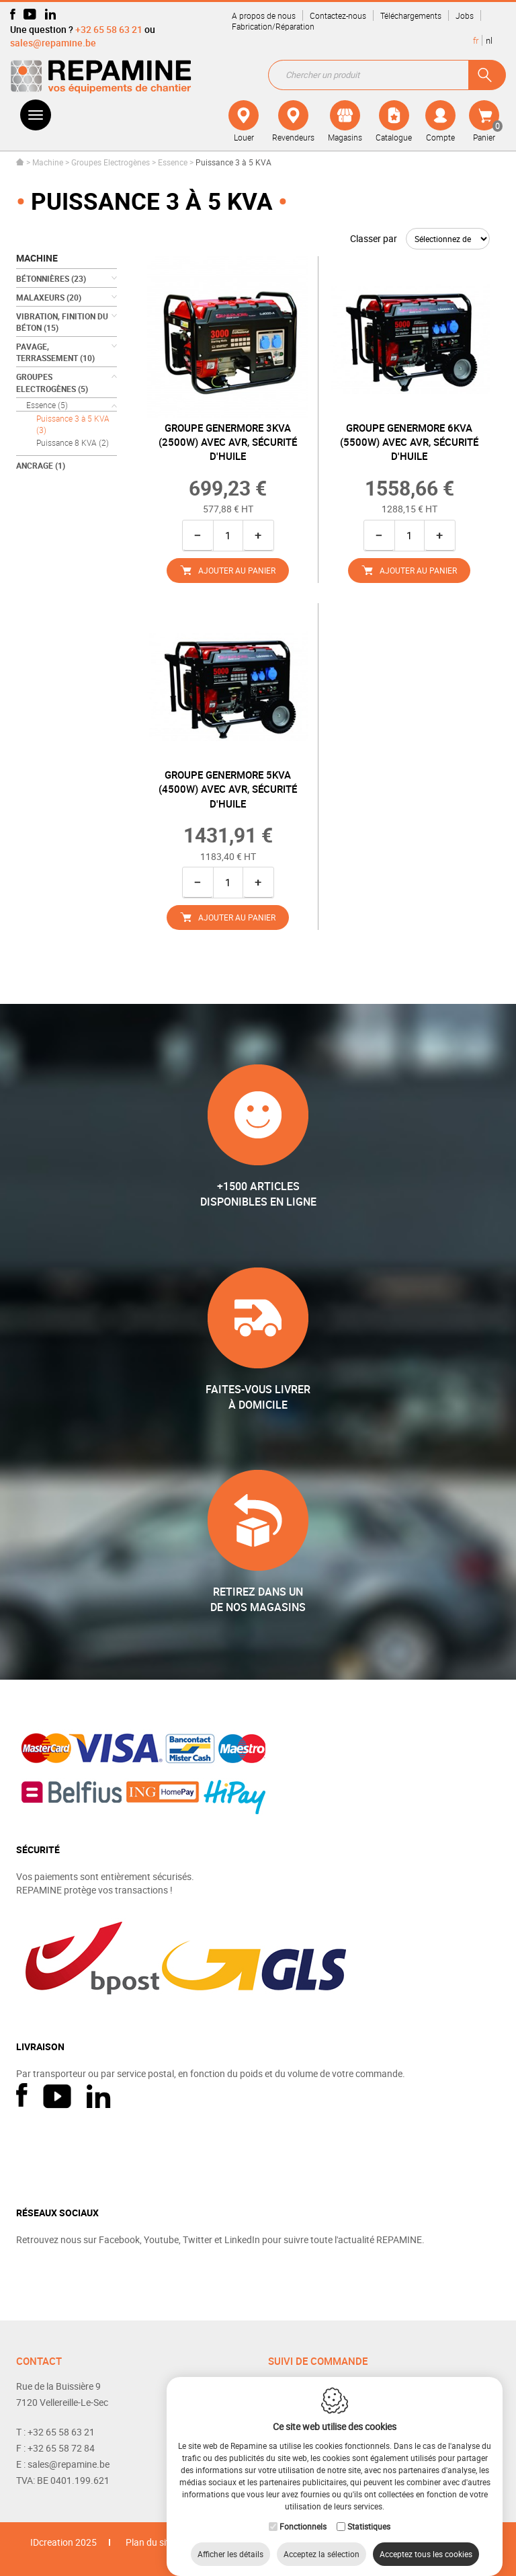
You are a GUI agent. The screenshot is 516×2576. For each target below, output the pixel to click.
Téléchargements (410, 15)
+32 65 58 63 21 (108, 29)
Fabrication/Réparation (273, 26)
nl (489, 40)
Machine (47, 162)
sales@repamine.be (53, 42)
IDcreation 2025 (63, 2542)
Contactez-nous (338, 15)
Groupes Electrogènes (110, 162)
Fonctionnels (303, 2512)
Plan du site (150, 2542)
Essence (172, 162)
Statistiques (368, 2512)
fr (475, 40)
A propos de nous (264, 15)
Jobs (465, 15)
